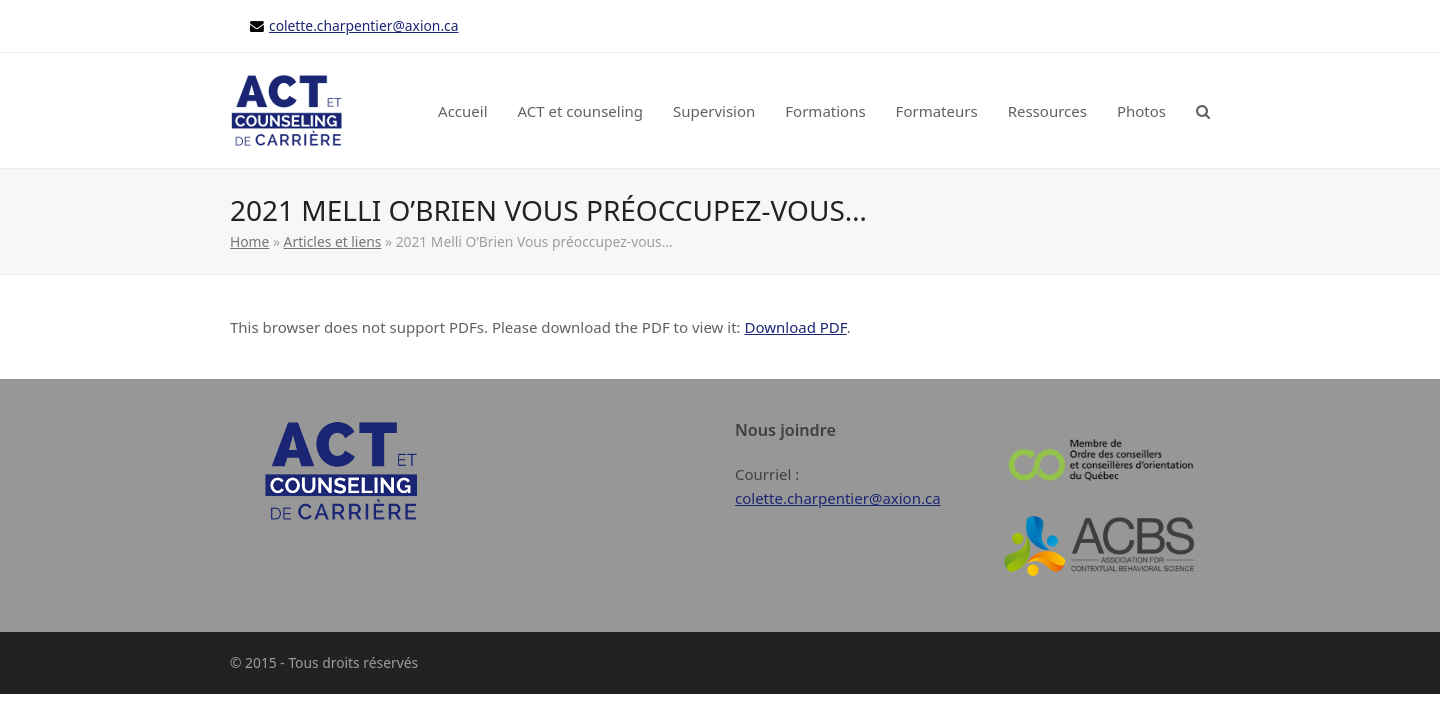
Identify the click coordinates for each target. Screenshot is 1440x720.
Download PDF (796, 327)
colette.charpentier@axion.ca (364, 25)
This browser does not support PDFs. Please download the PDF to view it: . (540, 327)
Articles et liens (333, 241)
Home (249, 241)
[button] (1203, 111)
